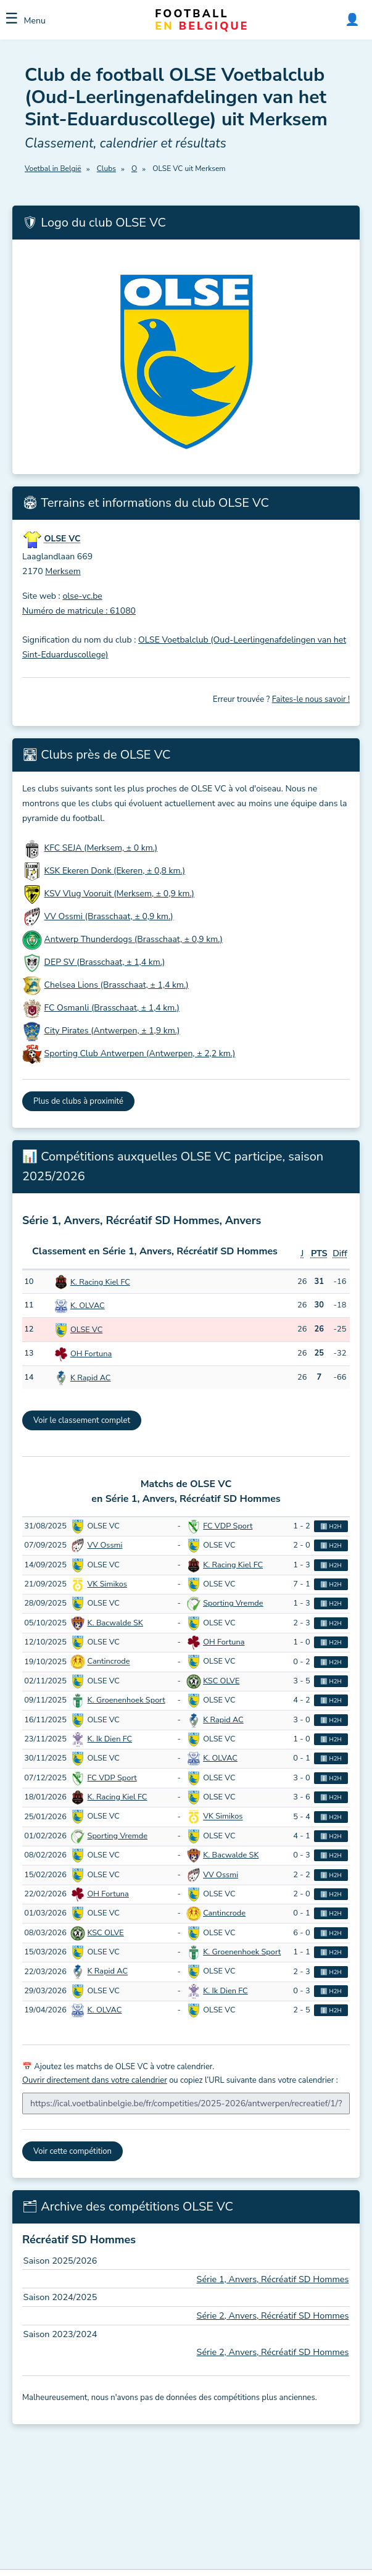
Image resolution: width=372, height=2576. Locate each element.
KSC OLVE (221, 1680)
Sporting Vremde (233, 1603)
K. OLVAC (87, 1305)
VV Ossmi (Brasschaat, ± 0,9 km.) (108, 916)
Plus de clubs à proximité (78, 1101)
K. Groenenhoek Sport (126, 1700)
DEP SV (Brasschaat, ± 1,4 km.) (104, 962)
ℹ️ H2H (331, 1526)
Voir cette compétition (72, 2151)
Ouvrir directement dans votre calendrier (94, 2080)
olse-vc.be (82, 596)
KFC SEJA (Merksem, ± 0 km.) (101, 848)
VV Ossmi (105, 1545)
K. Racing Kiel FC (100, 1282)
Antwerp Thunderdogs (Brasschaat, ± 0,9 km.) (133, 939)
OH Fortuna (91, 1353)
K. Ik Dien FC (110, 1738)
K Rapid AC (90, 1377)
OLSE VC (86, 1329)
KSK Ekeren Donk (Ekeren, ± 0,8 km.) (115, 871)
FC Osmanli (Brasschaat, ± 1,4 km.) (112, 1008)
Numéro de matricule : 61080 (79, 611)
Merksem (62, 571)
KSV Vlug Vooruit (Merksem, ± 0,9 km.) (119, 893)
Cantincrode (109, 1661)
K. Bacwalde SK (115, 1622)
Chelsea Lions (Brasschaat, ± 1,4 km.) (116, 985)
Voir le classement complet (81, 1420)
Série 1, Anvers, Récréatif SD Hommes (273, 2279)
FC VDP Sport (227, 1526)
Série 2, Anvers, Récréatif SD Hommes (273, 2315)
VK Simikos (107, 1584)
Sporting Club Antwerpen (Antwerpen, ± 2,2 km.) (140, 1053)
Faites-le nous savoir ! (311, 699)
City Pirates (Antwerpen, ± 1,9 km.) (112, 1030)
